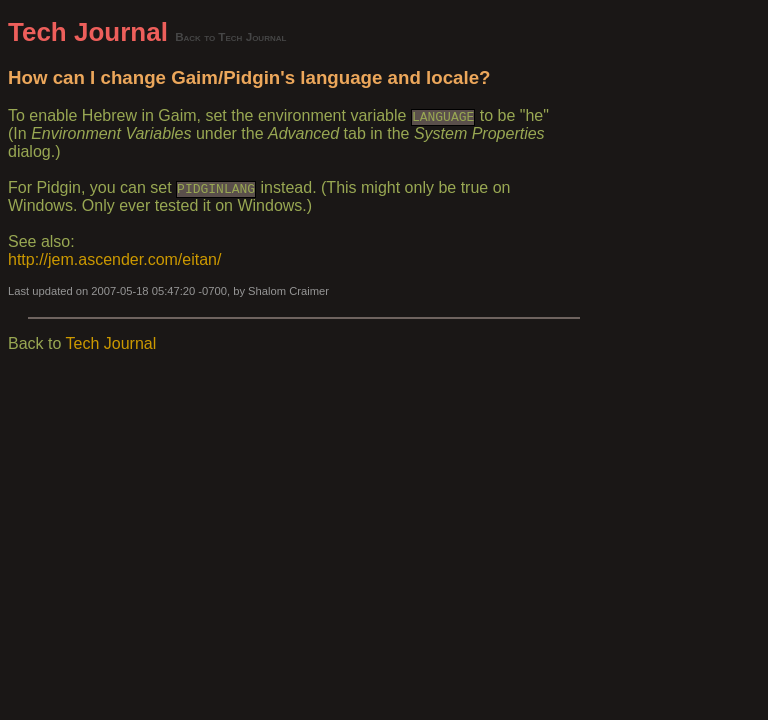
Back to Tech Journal (230, 36)
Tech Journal (88, 32)
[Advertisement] (670, 317)
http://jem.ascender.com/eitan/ (114, 259)
